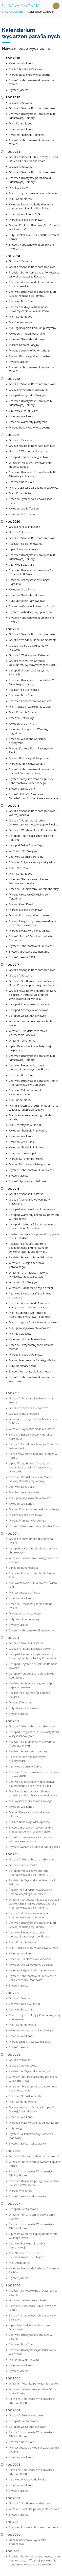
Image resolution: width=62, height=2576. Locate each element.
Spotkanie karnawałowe (30, 602)
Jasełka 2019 (27, 790)
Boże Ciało (21, 189)
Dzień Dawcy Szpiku (33, 847)
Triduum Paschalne (33, 335)
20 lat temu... (29, 1042)
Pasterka (26, 104)
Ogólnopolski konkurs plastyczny (35, 329)
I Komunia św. (23, 125)
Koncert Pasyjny (29, 346)
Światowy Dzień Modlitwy (34, 932)
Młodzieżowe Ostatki (32, 765)
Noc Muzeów (23, 1335)
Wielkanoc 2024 (30, 216)
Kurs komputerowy (31, 1160)
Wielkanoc (27, 65)
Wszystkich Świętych (33, 397)
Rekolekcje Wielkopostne (34, 76)
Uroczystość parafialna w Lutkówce (36, 489)
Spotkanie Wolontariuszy (34, 352)
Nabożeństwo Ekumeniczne (37, 1171)
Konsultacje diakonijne (38, 1259)
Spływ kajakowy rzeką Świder (33, 1329)
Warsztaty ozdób (26, 1367)
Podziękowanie (30, 528)
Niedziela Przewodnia (34, 1132)
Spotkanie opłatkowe (33, 1183)
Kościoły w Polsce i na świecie (37, 608)
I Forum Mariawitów (33, 1341)
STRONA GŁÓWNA (12, 11)
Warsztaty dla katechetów (35, 1373)
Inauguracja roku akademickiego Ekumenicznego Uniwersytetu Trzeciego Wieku (28, 1249)
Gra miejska (31, 691)
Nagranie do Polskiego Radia (37, 1362)
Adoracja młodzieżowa (34, 1012)
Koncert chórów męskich (36, 702)
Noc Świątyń (29, 853)
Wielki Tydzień (30, 510)
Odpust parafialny (32, 858)
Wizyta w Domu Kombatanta (39, 641)
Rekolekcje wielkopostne (34, 1166)
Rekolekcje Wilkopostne (34, 760)
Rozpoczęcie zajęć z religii (37, 1289)
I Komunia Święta (25, 714)
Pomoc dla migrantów (34, 459)
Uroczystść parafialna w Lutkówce (36, 195)
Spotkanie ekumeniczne (34, 953)
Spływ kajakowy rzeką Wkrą (38, 864)
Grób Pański (28, 516)
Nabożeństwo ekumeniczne (37, 947)
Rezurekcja (27, 719)
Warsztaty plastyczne (34, 391)
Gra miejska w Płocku (28, 1126)
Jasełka (24, 91)
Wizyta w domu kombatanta (38, 1211)
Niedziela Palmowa (30, 71)
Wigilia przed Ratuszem (35, 657)
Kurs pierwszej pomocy (35, 1006)
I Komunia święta (27, 551)
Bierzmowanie (23, 324)
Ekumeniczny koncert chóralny (40, 890)
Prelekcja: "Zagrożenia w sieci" (33, 708)
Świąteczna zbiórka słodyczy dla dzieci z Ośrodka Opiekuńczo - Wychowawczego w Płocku (32, 996)
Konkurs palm (29, 1155)
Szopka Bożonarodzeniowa (38, 110)
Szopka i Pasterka (32, 1195)
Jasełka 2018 (27, 959)
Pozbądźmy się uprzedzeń (36, 614)
